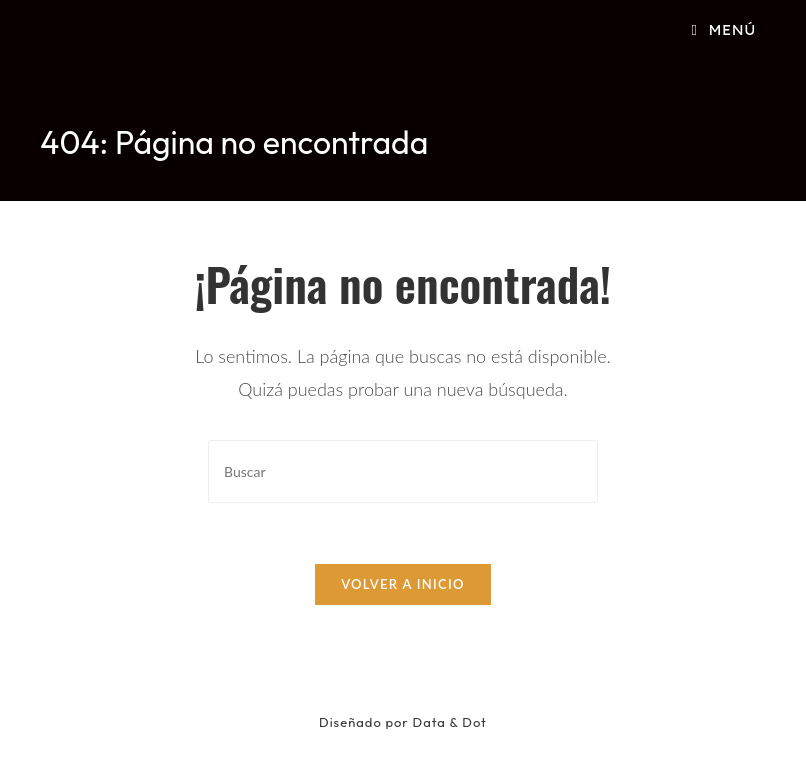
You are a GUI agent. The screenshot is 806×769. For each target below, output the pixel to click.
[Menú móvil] (724, 29)
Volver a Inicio (403, 584)
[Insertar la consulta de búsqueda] (403, 471)
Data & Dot (450, 722)
